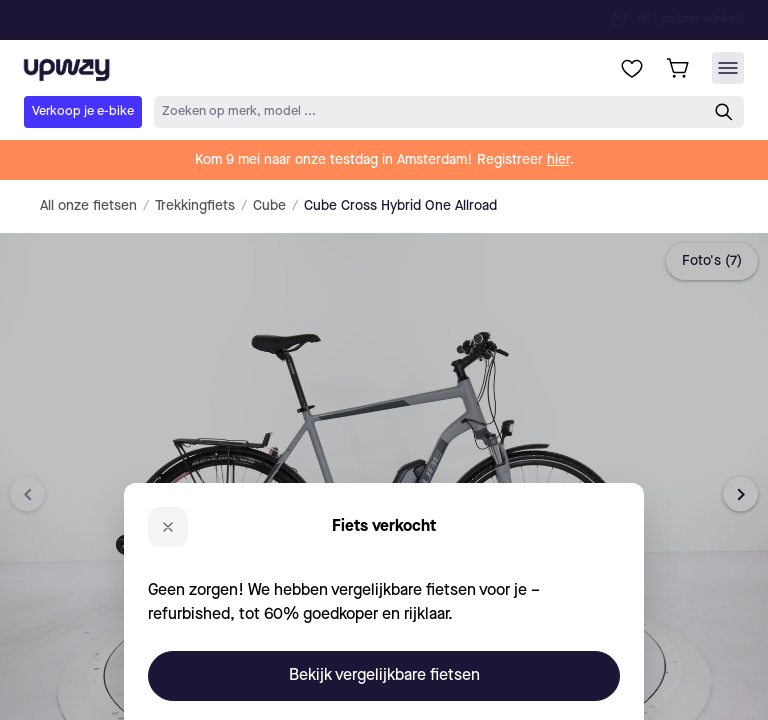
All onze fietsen (88, 206)
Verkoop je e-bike (83, 111)
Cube (269, 206)
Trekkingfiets (195, 206)
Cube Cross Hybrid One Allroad (400, 206)
